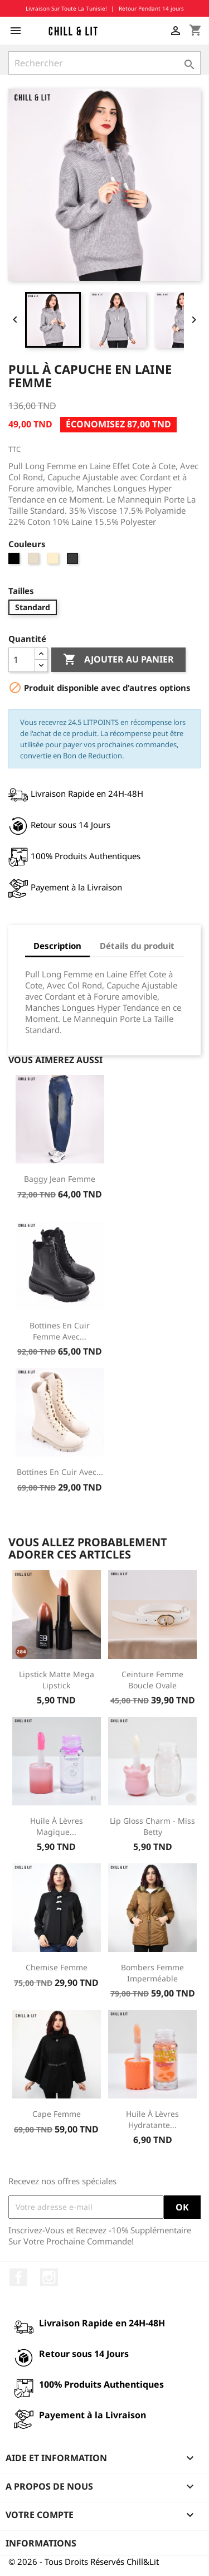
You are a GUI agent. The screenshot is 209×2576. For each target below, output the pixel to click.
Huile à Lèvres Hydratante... (152, 2119)
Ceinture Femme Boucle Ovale (152, 1680)
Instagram (49, 2277)
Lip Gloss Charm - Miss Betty (152, 1826)
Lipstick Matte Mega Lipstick (56, 1680)
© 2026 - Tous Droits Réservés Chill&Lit (83, 2561)
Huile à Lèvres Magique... (56, 1826)
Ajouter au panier (118, 659)
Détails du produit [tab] (137, 945)
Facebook (18, 2277)
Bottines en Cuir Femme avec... (60, 1331)
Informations (41, 2543)
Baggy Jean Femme (59, 1178)
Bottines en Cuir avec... (60, 1472)
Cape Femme (56, 2113)
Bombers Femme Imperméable (152, 1973)
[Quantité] (21, 659)
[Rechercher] (104, 63)
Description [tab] (57, 945)
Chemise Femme (57, 1967)
